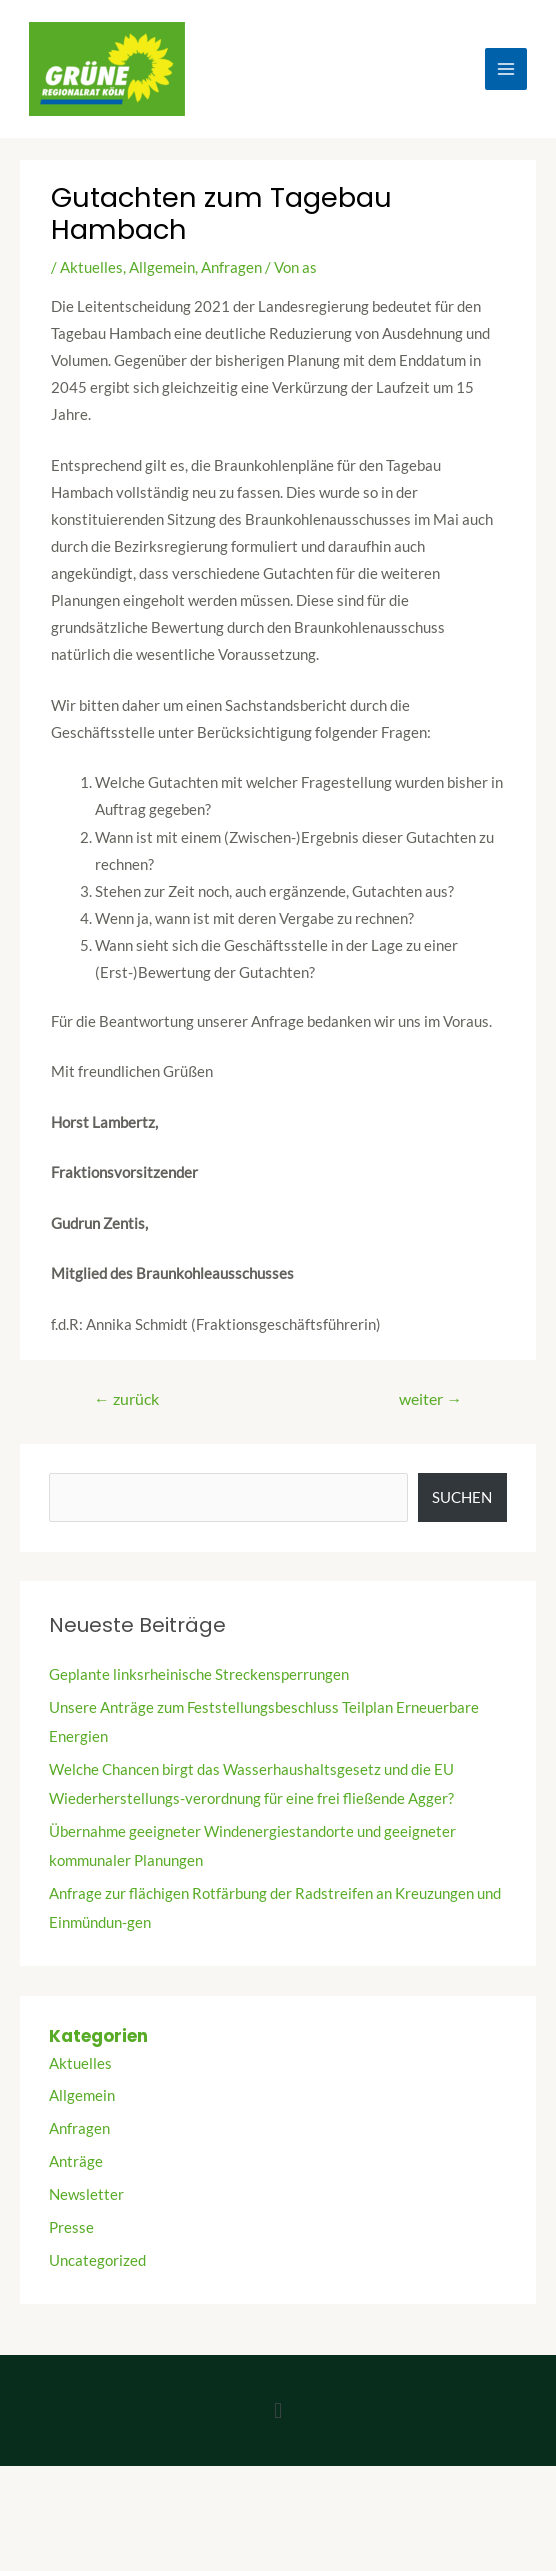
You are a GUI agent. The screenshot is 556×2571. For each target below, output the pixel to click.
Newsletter (86, 2194)
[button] (278, 2410)
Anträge (76, 2161)
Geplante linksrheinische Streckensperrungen (199, 1674)
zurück (126, 1399)
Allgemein (162, 267)
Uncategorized (97, 2260)
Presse (71, 2227)
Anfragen (231, 267)
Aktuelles (91, 267)
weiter (430, 1399)
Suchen (462, 1497)
